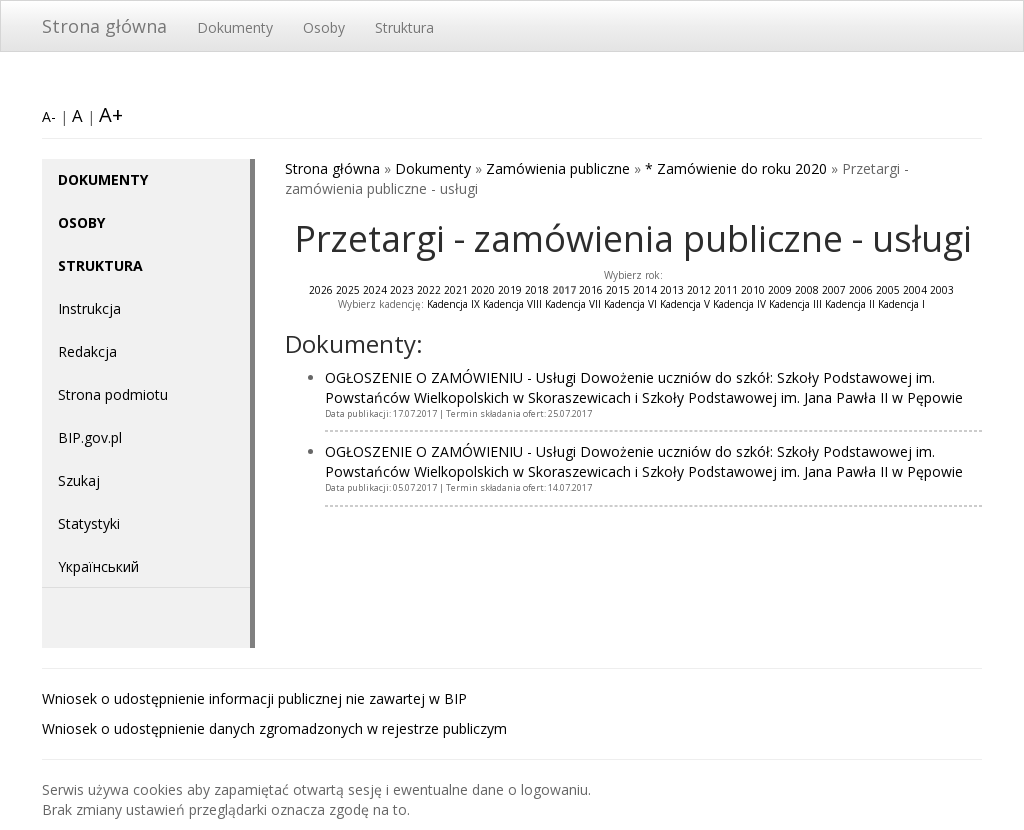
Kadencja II (850, 304)
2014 (645, 290)
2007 (834, 290)
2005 (888, 290)
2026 (321, 290)
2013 (672, 290)
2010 (753, 290)
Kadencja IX (453, 304)
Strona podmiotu (113, 394)
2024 (375, 290)
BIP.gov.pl (90, 437)
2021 (456, 290)
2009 (780, 290)
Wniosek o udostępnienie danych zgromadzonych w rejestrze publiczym (274, 728)
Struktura (404, 27)
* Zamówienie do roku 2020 (736, 168)
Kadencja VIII (512, 304)
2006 (861, 290)
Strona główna (104, 26)
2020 (483, 290)
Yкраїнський (98, 566)
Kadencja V (685, 304)
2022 (429, 290)
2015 (618, 290)
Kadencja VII (573, 304)
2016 (591, 290)
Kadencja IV (739, 304)
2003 (942, 290)
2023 (402, 290)
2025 (348, 290)
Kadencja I (901, 304)
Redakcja (87, 351)
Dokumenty (235, 27)
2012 (699, 290)
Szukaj (79, 480)
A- (49, 116)
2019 (510, 290)
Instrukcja (89, 308)
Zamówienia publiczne (558, 168)
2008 (807, 290)
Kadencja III (795, 304)
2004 (915, 290)
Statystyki (89, 523)
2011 (726, 290)
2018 (537, 290)
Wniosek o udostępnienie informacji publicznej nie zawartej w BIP (254, 698)
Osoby (324, 27)
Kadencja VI (630, 304)
